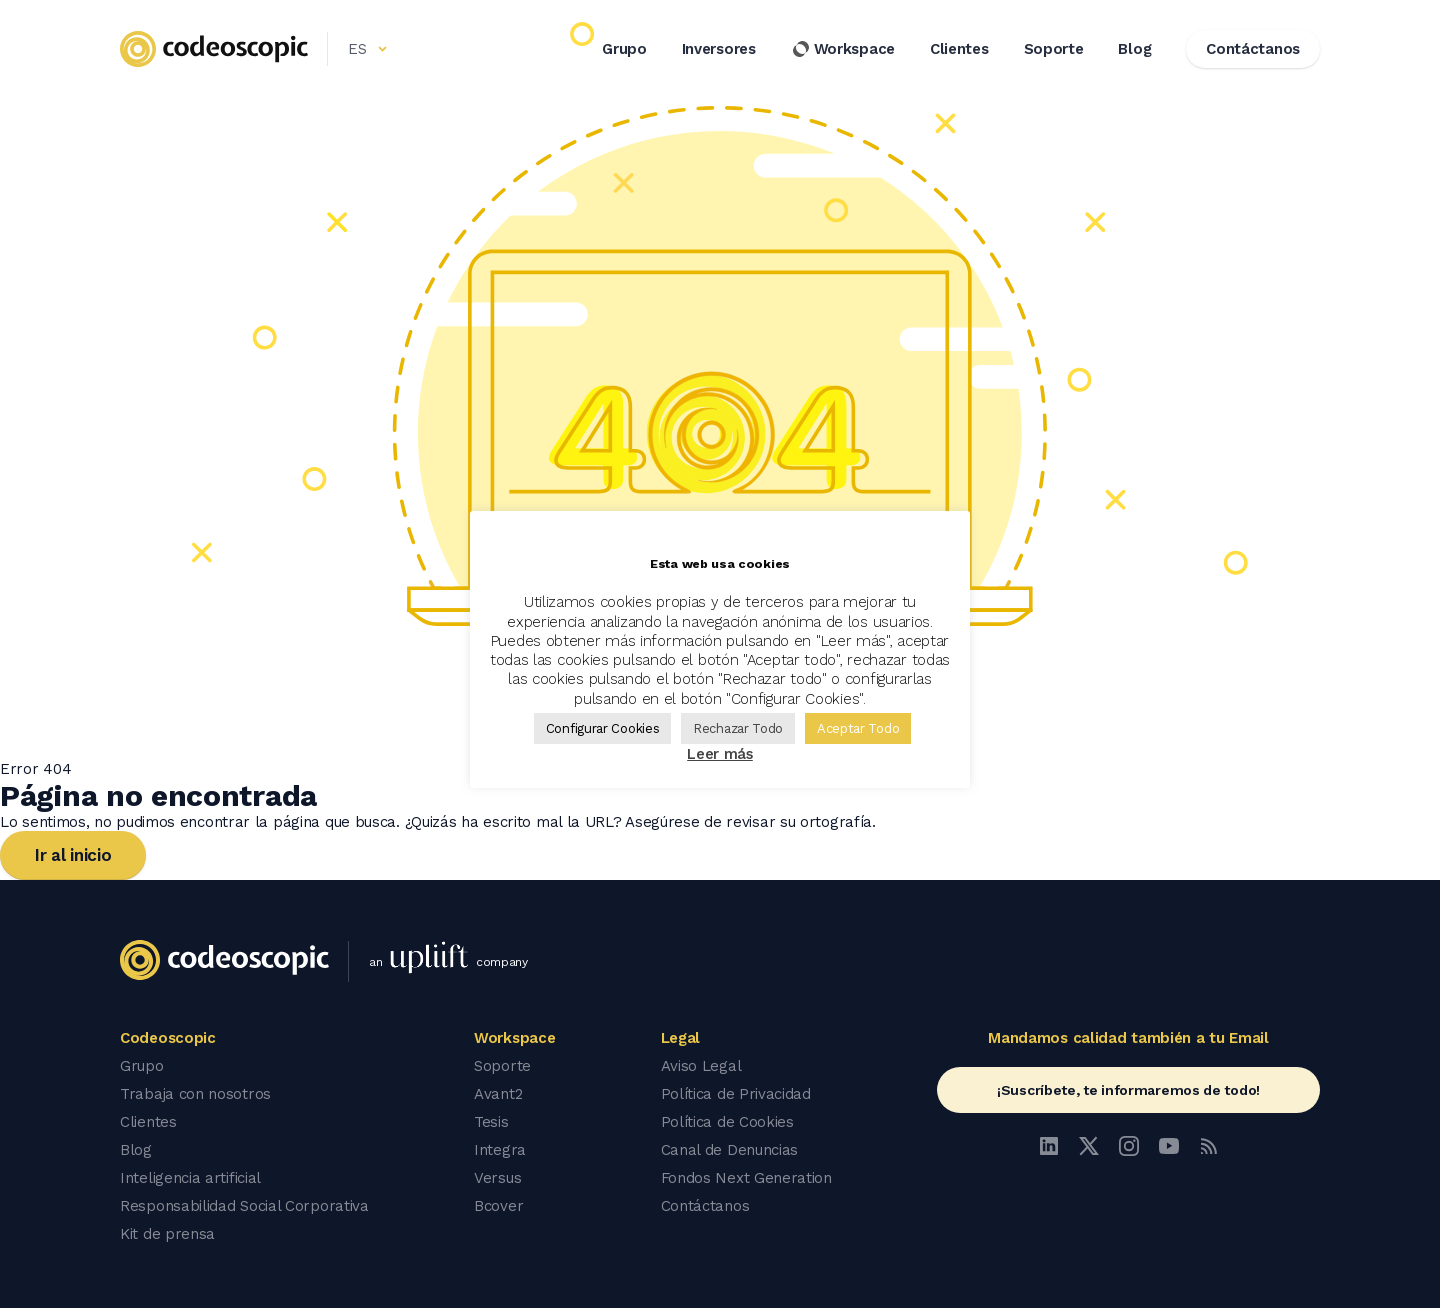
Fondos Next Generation (746, 1178)
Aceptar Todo (858, 728)
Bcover (498, 1206)
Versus (497, 1178)
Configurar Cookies (603, 728)
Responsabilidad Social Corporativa (244, 1206)
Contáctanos (705, 1206)
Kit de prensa (167, 1234)
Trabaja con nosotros (195, 1094)
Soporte (1054, 49)
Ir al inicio (73, 855)
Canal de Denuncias (730, 1150)
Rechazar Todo (738, 728)
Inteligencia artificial (190, 1178)
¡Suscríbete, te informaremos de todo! (1128, 1090)
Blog (1134, 49)
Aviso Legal (701, 1066)
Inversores (719, 49)
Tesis (491, 1122)
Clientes (959, 49)
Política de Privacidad (736, 1094)
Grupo (624, 49)
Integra (500, 1150)
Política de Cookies (727, 1122)
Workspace (843, 49)
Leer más (720, 754)
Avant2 (498, 1094)
